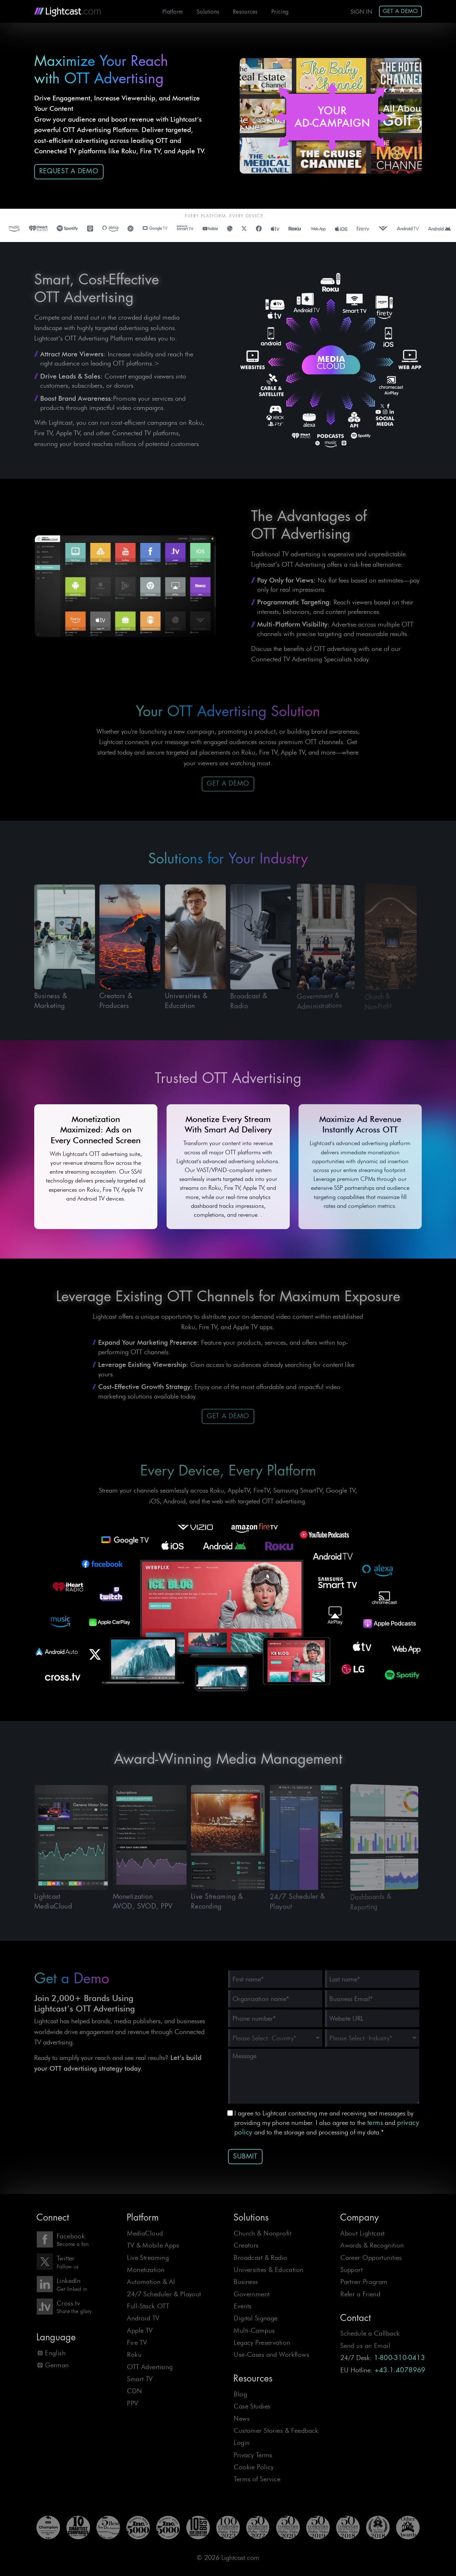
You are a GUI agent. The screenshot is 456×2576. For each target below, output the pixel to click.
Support (351, 2269)
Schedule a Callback (370, 2333)
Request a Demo (68, 171)
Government (251, 2294)
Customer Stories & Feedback (276, 2430)
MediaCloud (145, 2233)
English (55, 2353)
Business (246, 2282)
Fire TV (137, 2342)
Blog (240, 2394)
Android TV (143, 2318)
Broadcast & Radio (260, 2257)
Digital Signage (255, 2318)
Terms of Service (257, 2479)
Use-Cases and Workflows (271, 2354)
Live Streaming (148, 2257)
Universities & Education (268, 2269)
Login (242, 2442)
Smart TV (140, 2379)
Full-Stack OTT (148, 2306)
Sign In (361, 12)
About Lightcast (362, 2233)
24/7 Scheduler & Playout (164, 2294)
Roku (134, 2354)
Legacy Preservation (262, 2342)
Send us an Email (365, 2346)
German (57, 2365)
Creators (246, 2245)
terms (375, 2123)
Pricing (280, 12)
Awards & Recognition (372, 2245)
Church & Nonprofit (262, 2233)
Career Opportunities (371, 2257)
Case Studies (252, 2406)
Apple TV (140, 2330)
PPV (132, 2403)
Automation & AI (151, 2282)
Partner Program (363, 2282)
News (242, 2418)
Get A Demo (400, 11)
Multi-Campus (254, 2330)
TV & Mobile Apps (153, 2245)
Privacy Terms (253, 2455)
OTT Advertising (150, 2367)
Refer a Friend (360, 2294)
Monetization (145, 2269)
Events (243, 2306)
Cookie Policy (254, 2467)
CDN (134, 2391)
